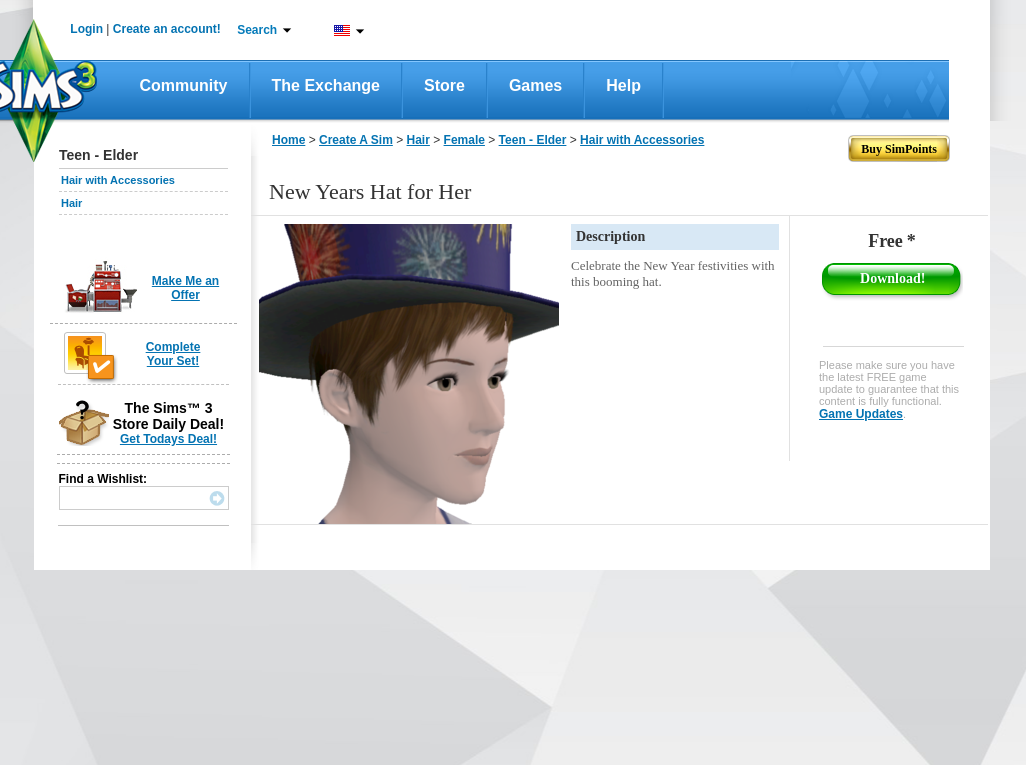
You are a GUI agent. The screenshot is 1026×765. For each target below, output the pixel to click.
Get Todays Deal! (168, 439)
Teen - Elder (533, 140)
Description (610, 236)
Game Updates (861, 414)
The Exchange (326, 85)
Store (444, 85)
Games (535, 85)
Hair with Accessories (118, 180)
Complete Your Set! (173, 354)
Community (184, 85)
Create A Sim (356, 140)
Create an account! (167, 29)
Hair (71, 203)
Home (288, 140)
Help (623, 85)
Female (464, 140)
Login (86, 29)
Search (257, 30)
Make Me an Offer (185, 288)
